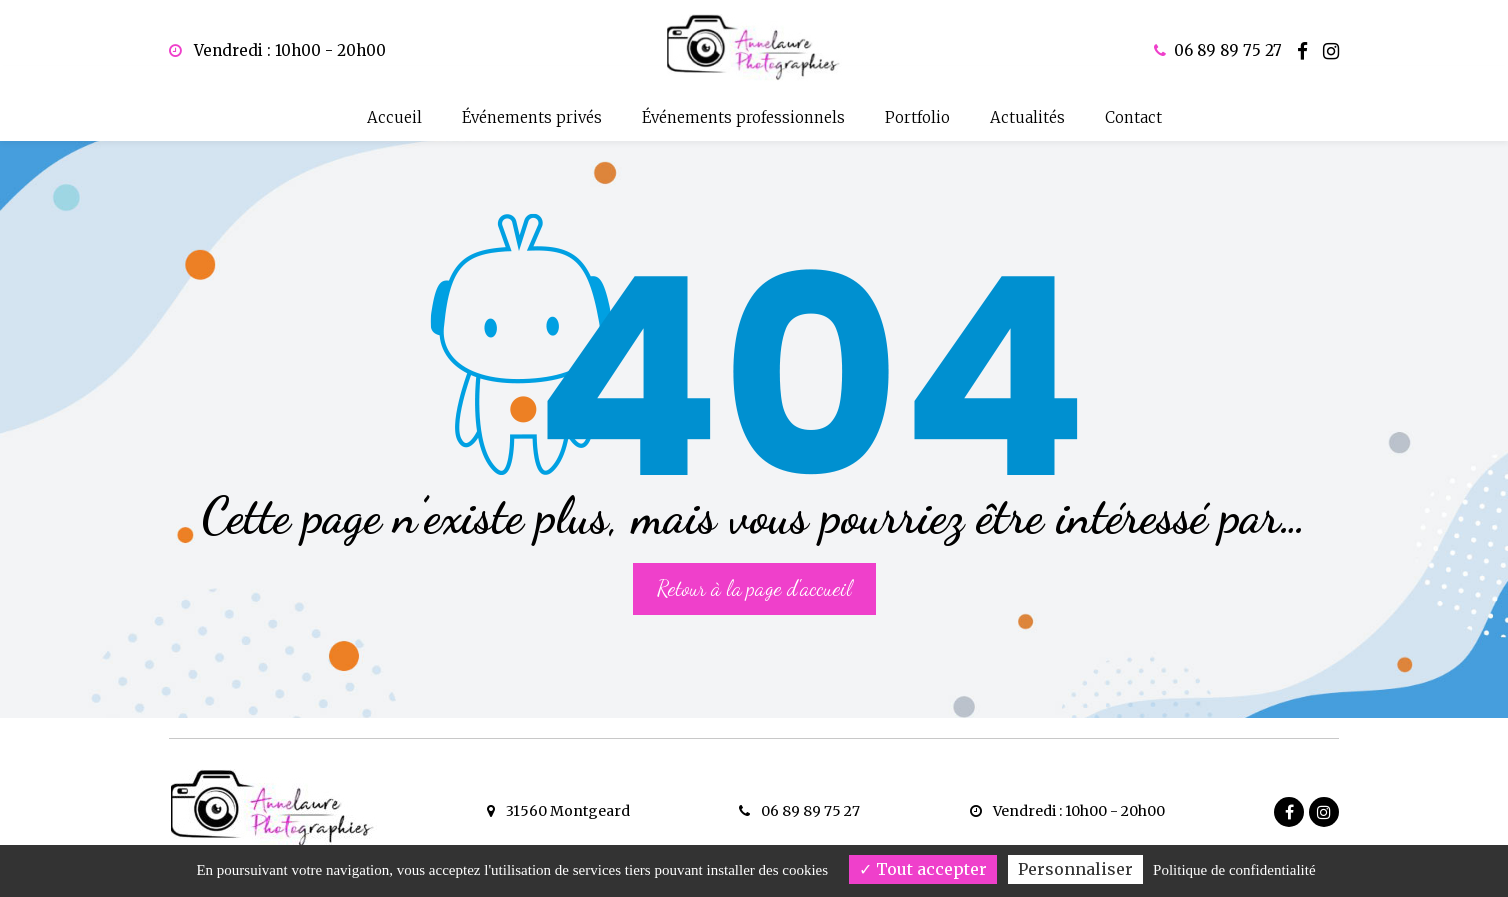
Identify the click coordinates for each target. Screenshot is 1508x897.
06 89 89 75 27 (799, 811)
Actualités (1027, 117)
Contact (1133, 117)
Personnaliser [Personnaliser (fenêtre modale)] (1075, 869)
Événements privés (532, 117)
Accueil (394, 117)
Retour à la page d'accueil (754, 569)
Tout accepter (923, 869)
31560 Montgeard (558, 811)
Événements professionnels (743, 117)
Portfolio (917, 117)
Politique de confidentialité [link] (1234, 870)
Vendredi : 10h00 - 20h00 (277, 50)
